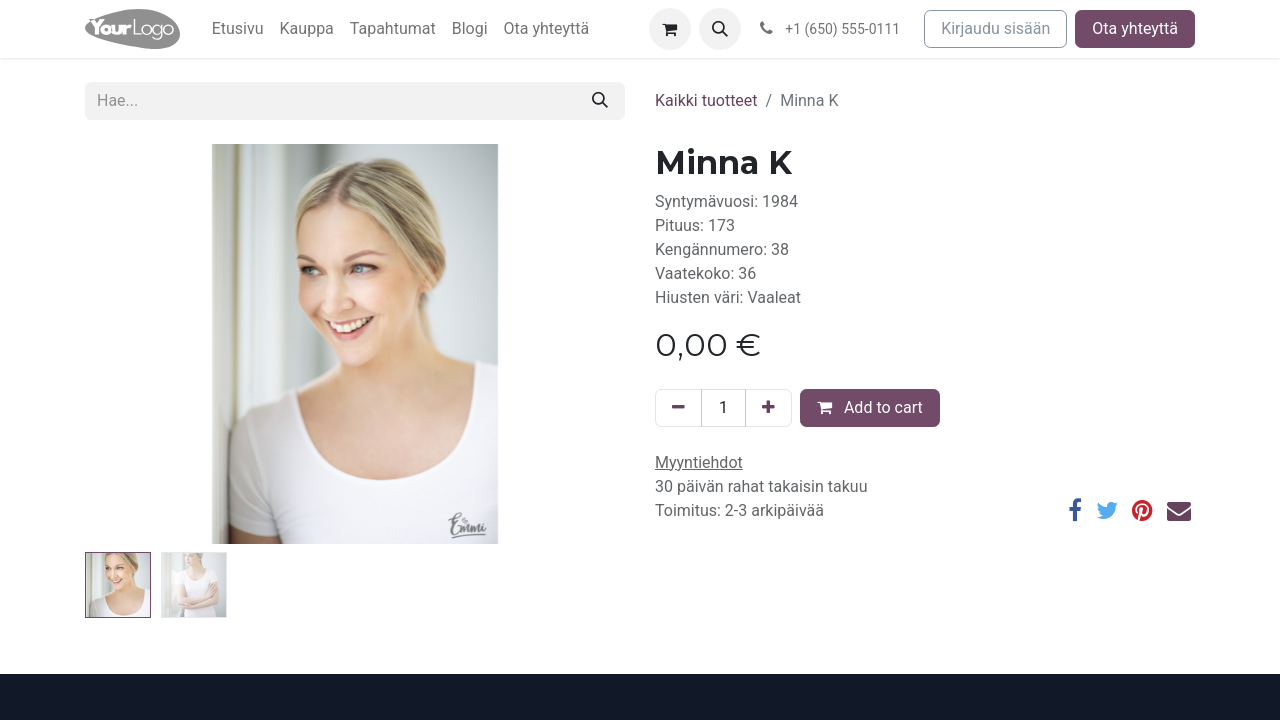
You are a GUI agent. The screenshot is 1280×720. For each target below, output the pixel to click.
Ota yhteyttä (1135, 28)
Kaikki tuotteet (706, 100)
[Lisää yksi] (768, 408)
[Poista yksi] (678, 408)
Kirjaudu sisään (995, 28)
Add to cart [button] (870, 407)
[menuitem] (238, 29)
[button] (720, 29)
